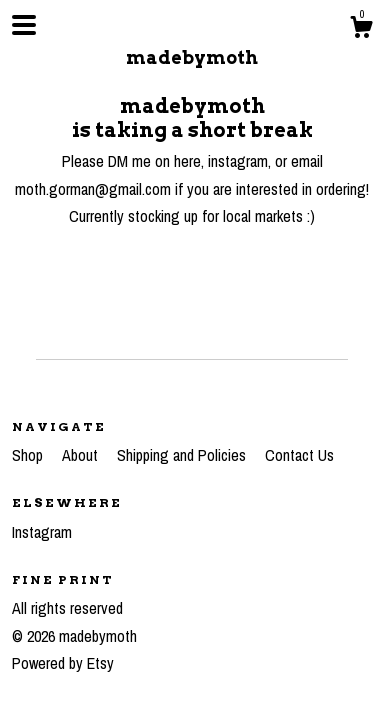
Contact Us (299, 455)
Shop (29, 455)
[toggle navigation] (24, 25)
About (82, 455)
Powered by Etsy (63, 663)
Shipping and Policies (183, 455)
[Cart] (361, 30)
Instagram (42, 532)
